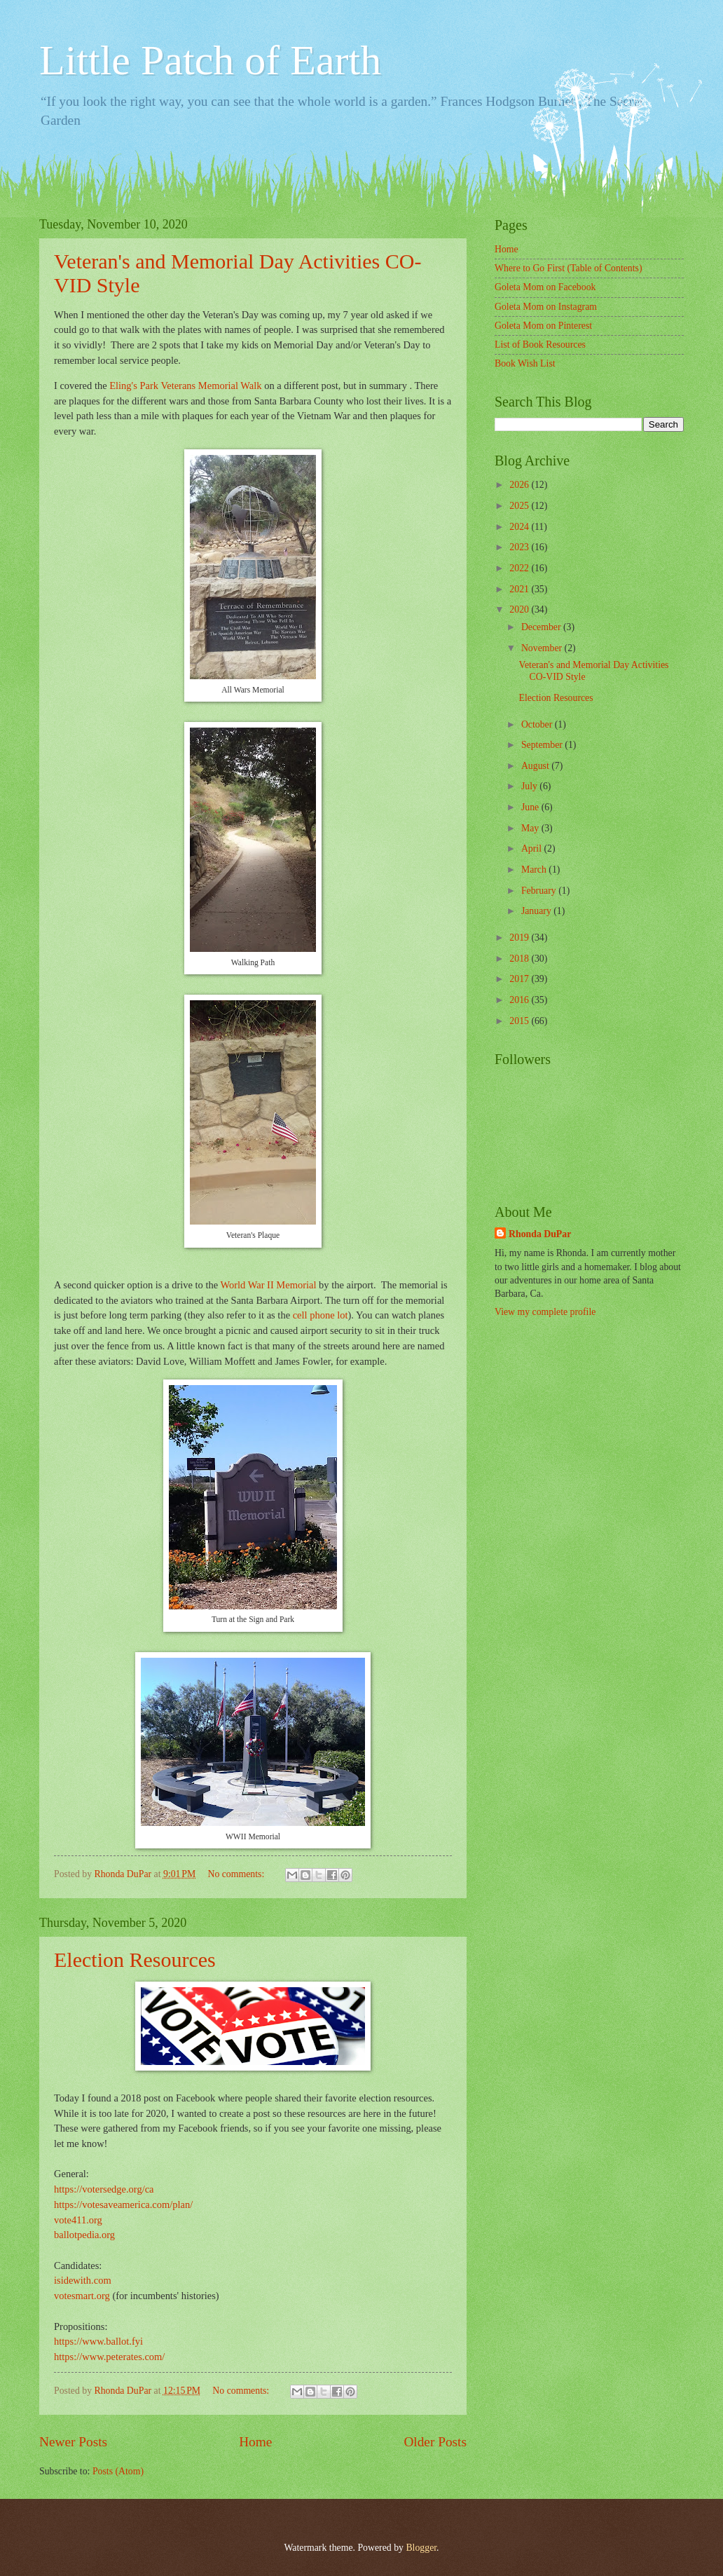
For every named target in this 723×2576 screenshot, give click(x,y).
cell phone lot (320, 1315)
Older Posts (435, 2441)
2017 (520, 979)
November (543, 648)
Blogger (421, 2547)
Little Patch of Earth (210, 60)
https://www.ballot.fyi (98, 2341)
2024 (520, 527)
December (542, 627)
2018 (520, 958)
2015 (520, 1021)
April (532, 848)
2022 (520, 568)
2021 (520, 589)
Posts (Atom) (118, 2471)
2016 (520, 1000)
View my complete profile (545, 1312)
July (530, 786)
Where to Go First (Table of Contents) (568, 268)
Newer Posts (73, 2441)
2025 (520, 505)
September (543, 745)
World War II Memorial (268, 1284)
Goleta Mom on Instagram (546, 306)
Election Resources (135, 1959)
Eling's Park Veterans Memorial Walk (185, 385)
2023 (520, 547)
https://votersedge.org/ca (105, 2189)
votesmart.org (82, 2295)
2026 (520, 484)
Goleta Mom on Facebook (545, 287)
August (536, 766)
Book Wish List (525, 363)
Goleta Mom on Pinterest (543, 325)
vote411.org (78, 2220)
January (537, 911)
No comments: (236, 1874)
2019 (520, 937)
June (531, 807)
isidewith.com (82, 2280)
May (531, 828)
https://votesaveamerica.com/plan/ (123, 2204)
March (535, 869)
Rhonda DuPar (540, 1234)
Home (255, 2441)
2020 (520, 609)
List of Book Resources (540, 344)
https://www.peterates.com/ (109, 2356)
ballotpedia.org (84, 2234)
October (538, 724)
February (539, 890)
